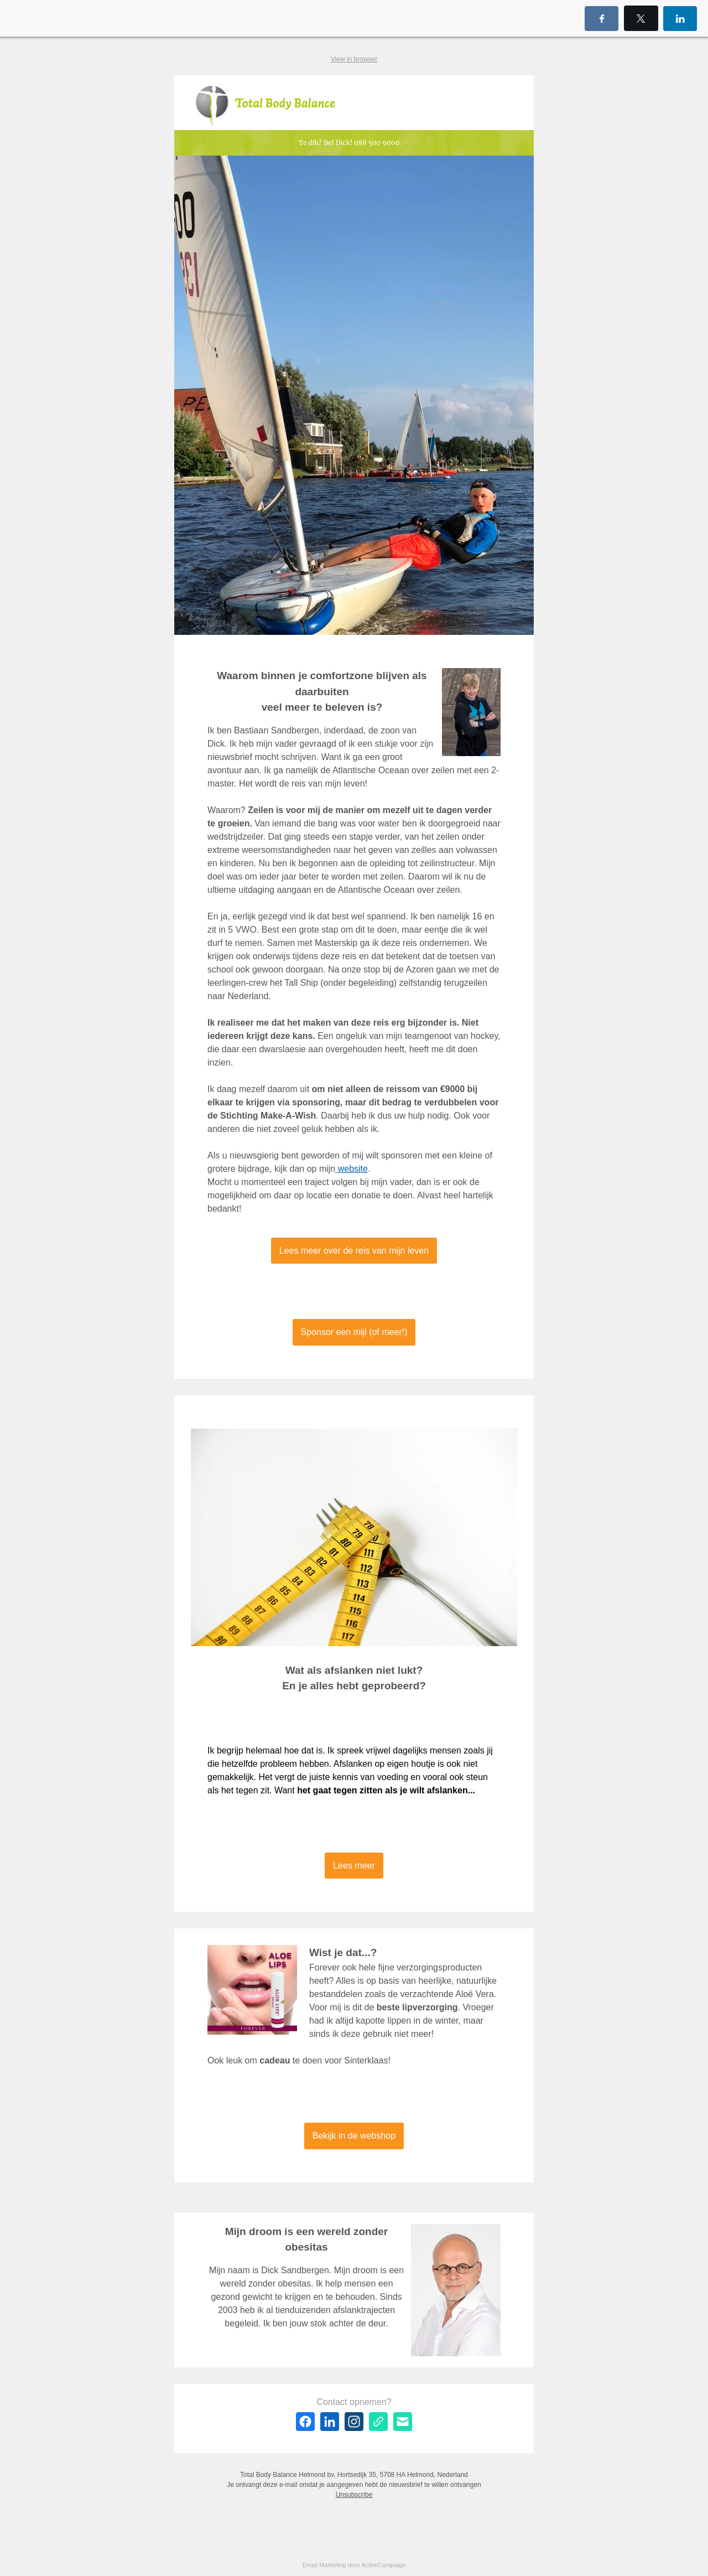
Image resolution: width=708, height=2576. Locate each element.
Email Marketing (324, 2565)
